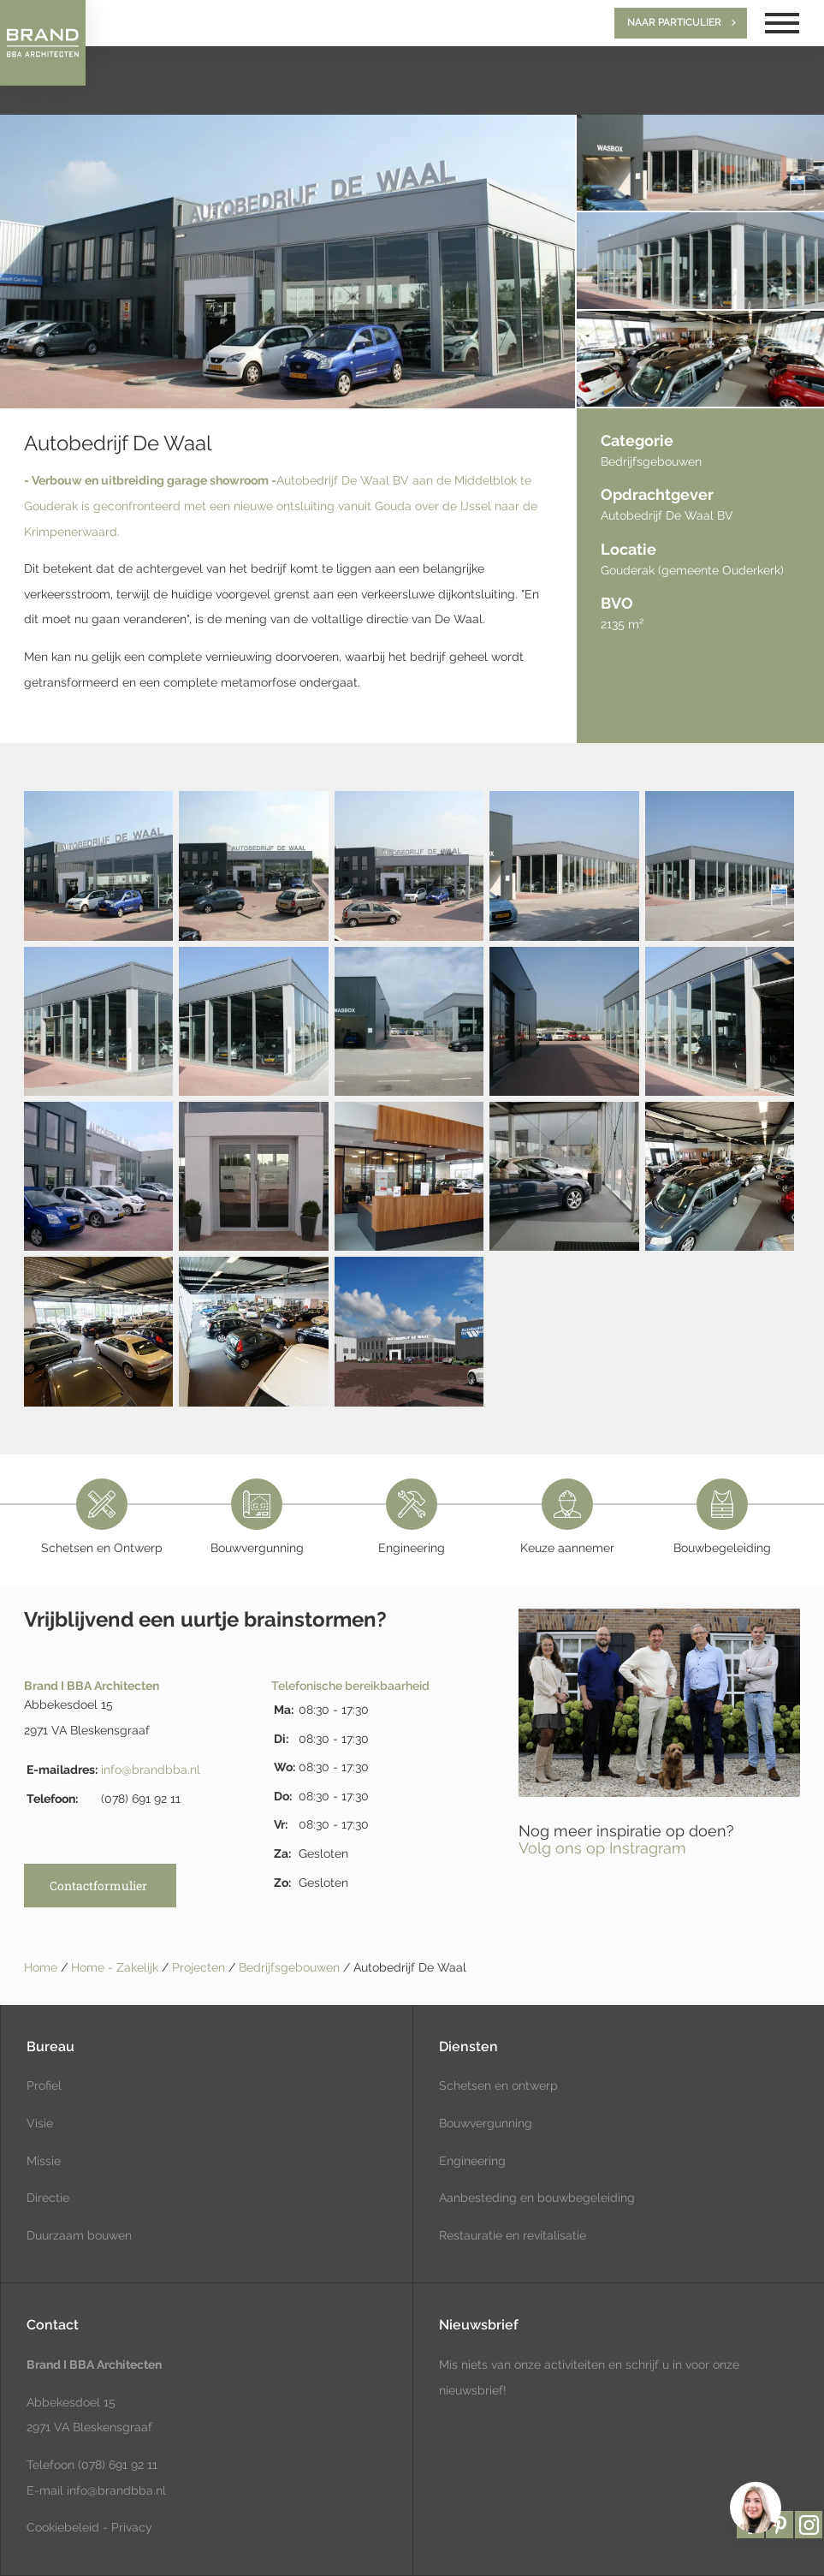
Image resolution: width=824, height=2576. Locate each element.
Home (40, 1967)
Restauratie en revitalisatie (512, 2235)
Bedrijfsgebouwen (291, 1967)
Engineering (472, 2161)
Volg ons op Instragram (602, 1848)
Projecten (200, 1967)
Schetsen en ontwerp (498, 2085)
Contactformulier (98, 1885)
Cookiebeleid (63, 2527)
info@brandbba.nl (150, 1769)
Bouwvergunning (485, 2123)
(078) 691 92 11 (115, 2465)
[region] (755, 2507)
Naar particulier (674, 22)
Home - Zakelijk (116, 1967)
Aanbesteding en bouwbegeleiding (537, 2197)
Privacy (131, 2527)
